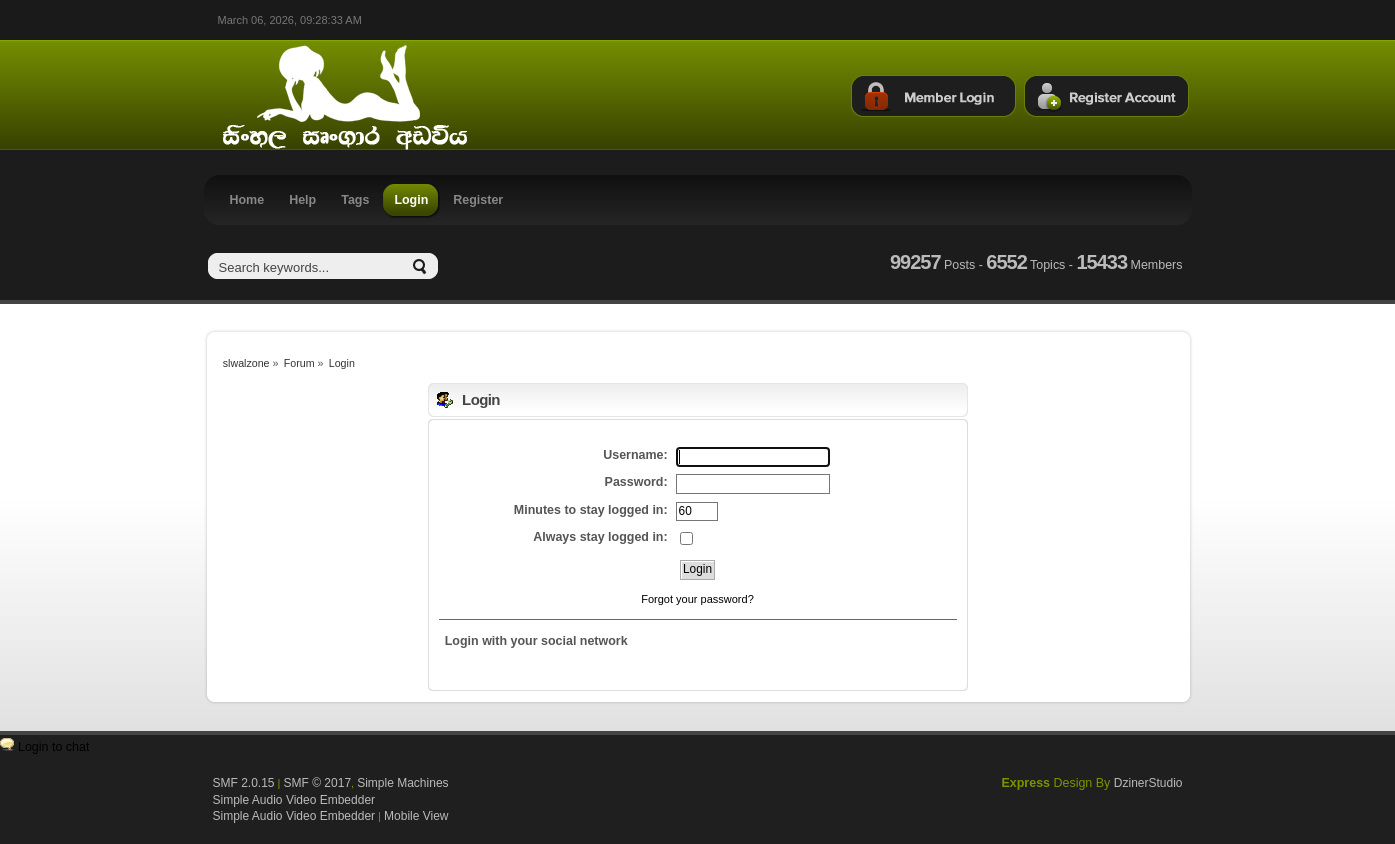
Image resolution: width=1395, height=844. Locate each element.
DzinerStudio (1148, 783)
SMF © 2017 (318, 783)
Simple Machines (402, 783)
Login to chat (53, 747)
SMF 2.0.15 (244, 783)
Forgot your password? (697, 599)
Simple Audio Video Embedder (294, 800)
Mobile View (416, 816)
